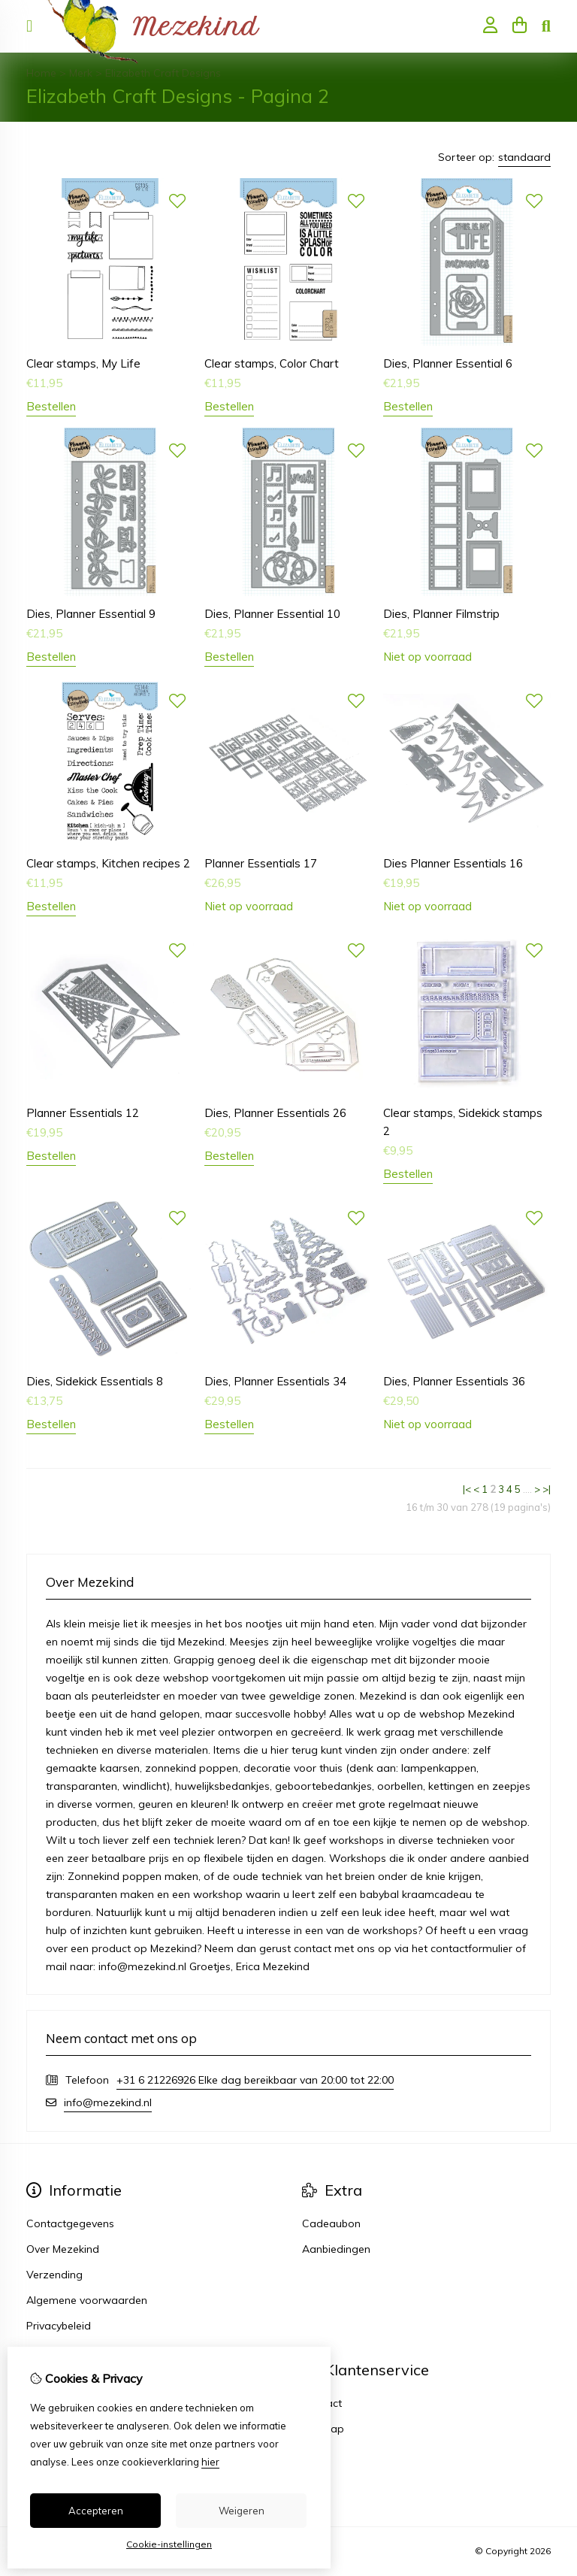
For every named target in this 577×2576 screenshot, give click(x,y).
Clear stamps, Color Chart (271, 363)
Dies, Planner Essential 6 (447, 363)
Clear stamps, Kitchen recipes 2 (108, 863)
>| (546, 1489)
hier (210, 2462)
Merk (80, 73)
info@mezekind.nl (108, 2102)
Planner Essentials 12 (82, 1113)
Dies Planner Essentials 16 (453, 863)
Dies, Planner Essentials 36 (454, 1381)
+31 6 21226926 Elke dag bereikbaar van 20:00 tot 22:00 (255, 2080)
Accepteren (95, 2511)
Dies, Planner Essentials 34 (275, 1381)
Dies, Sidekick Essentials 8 (94, 1381)
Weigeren (241, 2511)
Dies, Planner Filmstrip (441, 614)
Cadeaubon (331, 2223)
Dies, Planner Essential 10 (272, 614)
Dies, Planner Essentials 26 (275, 1113)
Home (41, 73)
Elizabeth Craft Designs (163, 73)
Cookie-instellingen (169, 2544)
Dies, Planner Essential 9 (91, 614)
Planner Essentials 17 (260, 863)
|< (467, 1489)
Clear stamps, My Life (83, 363)
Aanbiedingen (336, 2249)
